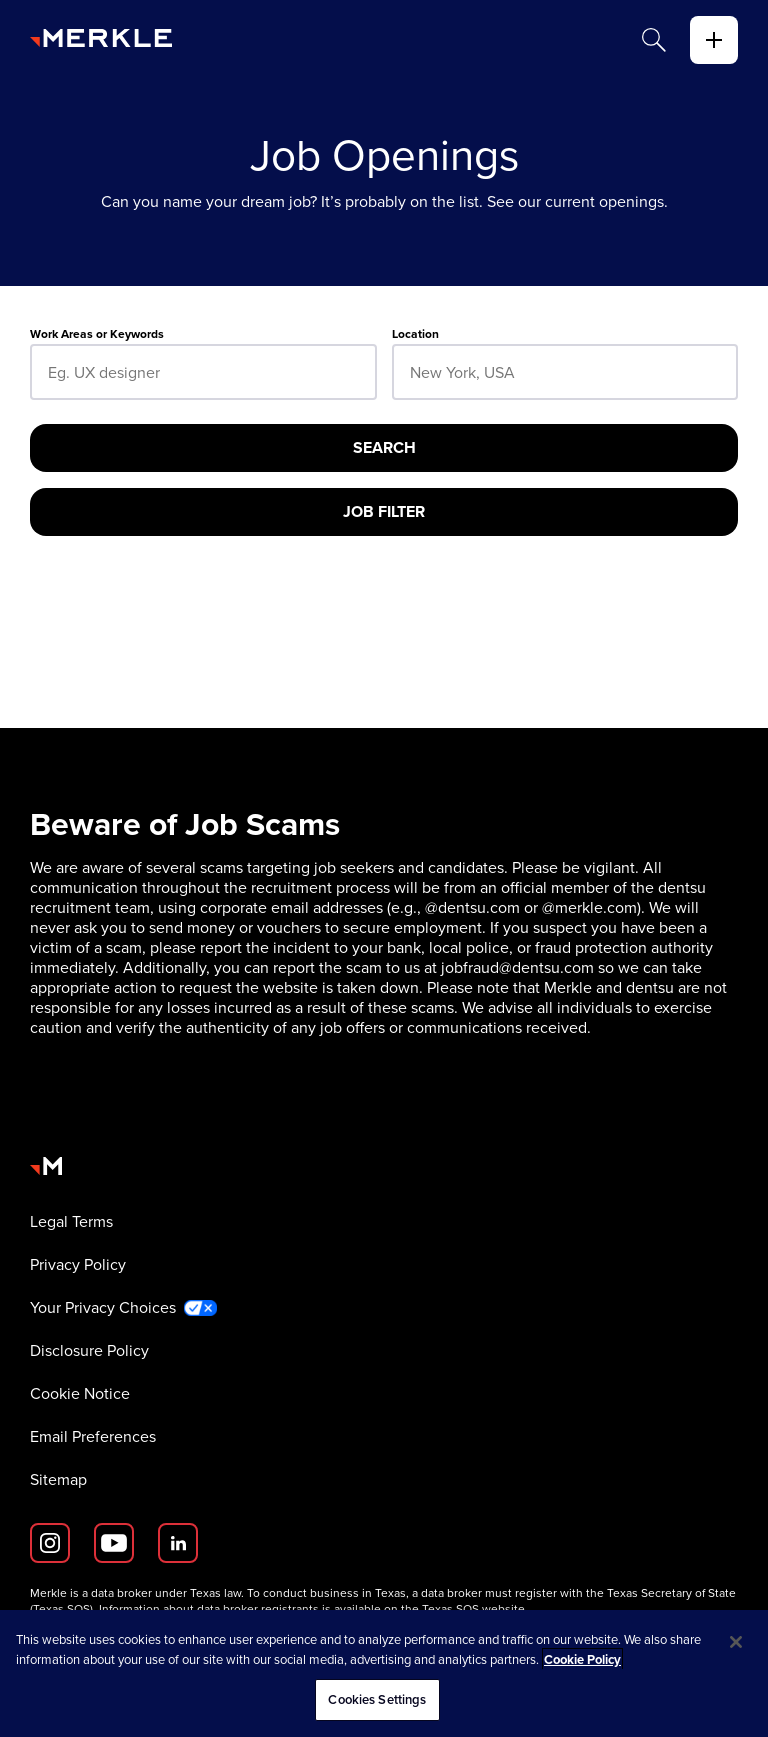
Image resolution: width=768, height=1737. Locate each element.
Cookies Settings (377, 1699)
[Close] (736, 1642)
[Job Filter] (384, 512)
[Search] (654, 40)
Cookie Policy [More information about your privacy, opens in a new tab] (582, 1659)
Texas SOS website (473, 1609)
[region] (384, 1673)
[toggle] (714, 40)
